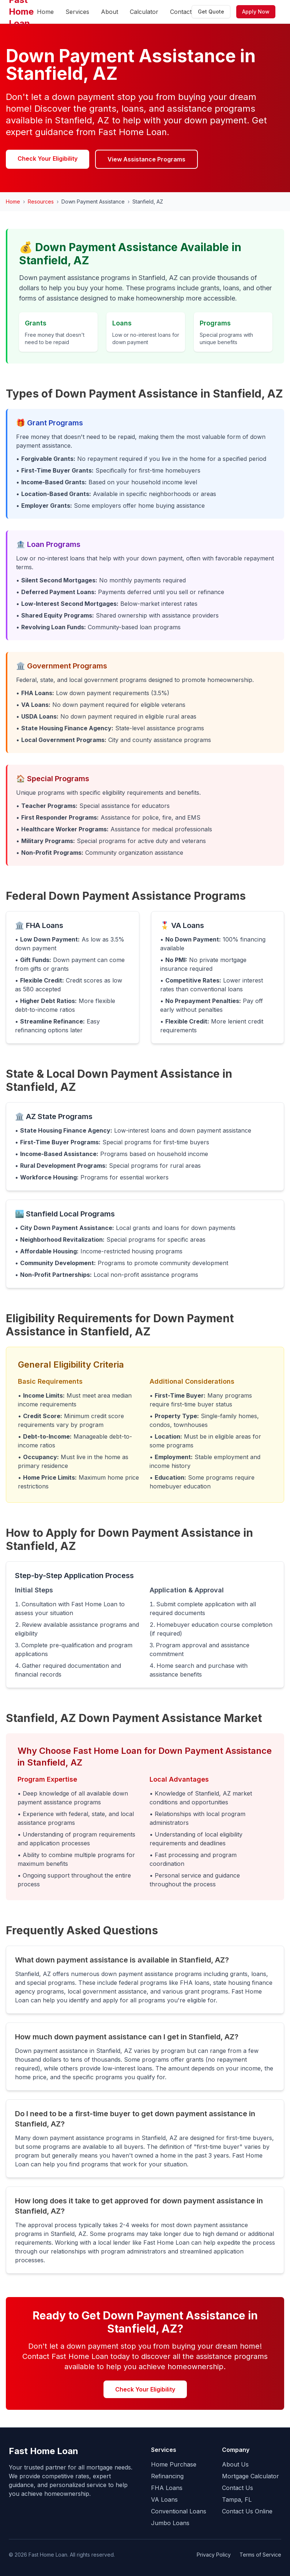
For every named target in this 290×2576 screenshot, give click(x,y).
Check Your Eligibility (48, 158)
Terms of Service (260, 2554)
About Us (235, 2464)
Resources (41, 201)
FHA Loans (166, 2487)
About (109, 11)
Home (45, 11)
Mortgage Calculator (250, 2476)
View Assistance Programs (146, 159)
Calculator (144, 11)
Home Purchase (173, 2464)
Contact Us (237, 2487)
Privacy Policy (214, 2554)
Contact (181, 11)
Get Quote (211, 11)
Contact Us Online (247, 2511)
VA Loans (164, 2499)
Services (77, 11)
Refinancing (167, 2476)
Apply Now (256, 11)
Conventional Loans (178, 2511)
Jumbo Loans (170, 2523)
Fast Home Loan (43, 2451)
